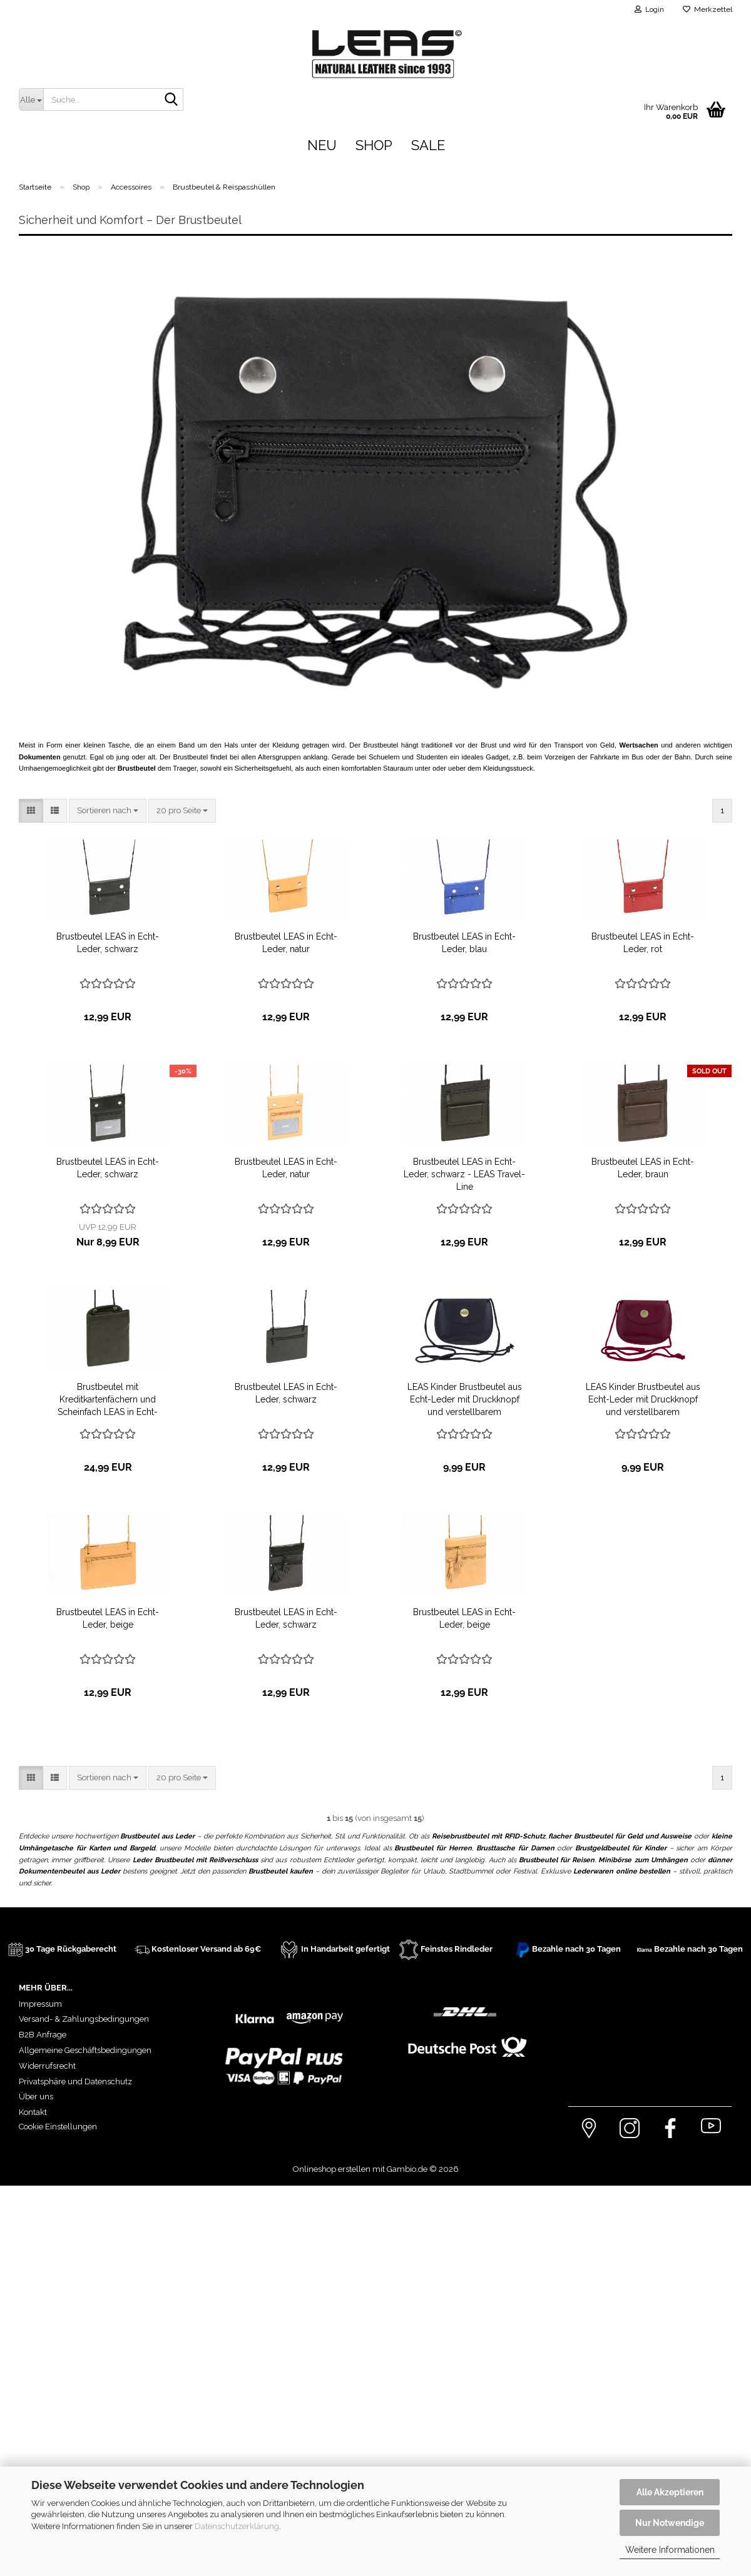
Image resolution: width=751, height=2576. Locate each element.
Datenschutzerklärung (237, 2526)
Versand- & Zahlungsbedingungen (84, 2019)
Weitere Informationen (670, 2550)
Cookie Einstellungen (58, 2126)
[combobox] (107, 811)
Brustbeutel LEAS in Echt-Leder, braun (642, 1168)
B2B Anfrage (42, 2034)
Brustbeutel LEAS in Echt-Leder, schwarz (107, 942)
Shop (373, 145)
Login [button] (649, 9)
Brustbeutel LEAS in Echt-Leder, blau (464, 942)
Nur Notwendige (669, 2523)
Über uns (36, 2096)
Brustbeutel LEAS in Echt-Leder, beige (107, 1618)
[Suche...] (31, 99)
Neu (322, 145)
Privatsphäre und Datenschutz (75, 2081)
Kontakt (33, 2112)
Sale (428, 145)
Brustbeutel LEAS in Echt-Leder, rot (642, 942)
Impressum (40, 2004)
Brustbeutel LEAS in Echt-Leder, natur (286, 942)
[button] (31, 811)
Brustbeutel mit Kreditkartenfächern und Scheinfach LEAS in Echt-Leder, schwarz (108, 1400)
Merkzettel (707, 9)
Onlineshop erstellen (331, 2169)
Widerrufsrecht (47, 2066)
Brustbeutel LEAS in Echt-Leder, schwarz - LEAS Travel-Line (464, 1174)
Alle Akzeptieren (669, 2492)
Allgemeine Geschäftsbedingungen (85, 2050)
